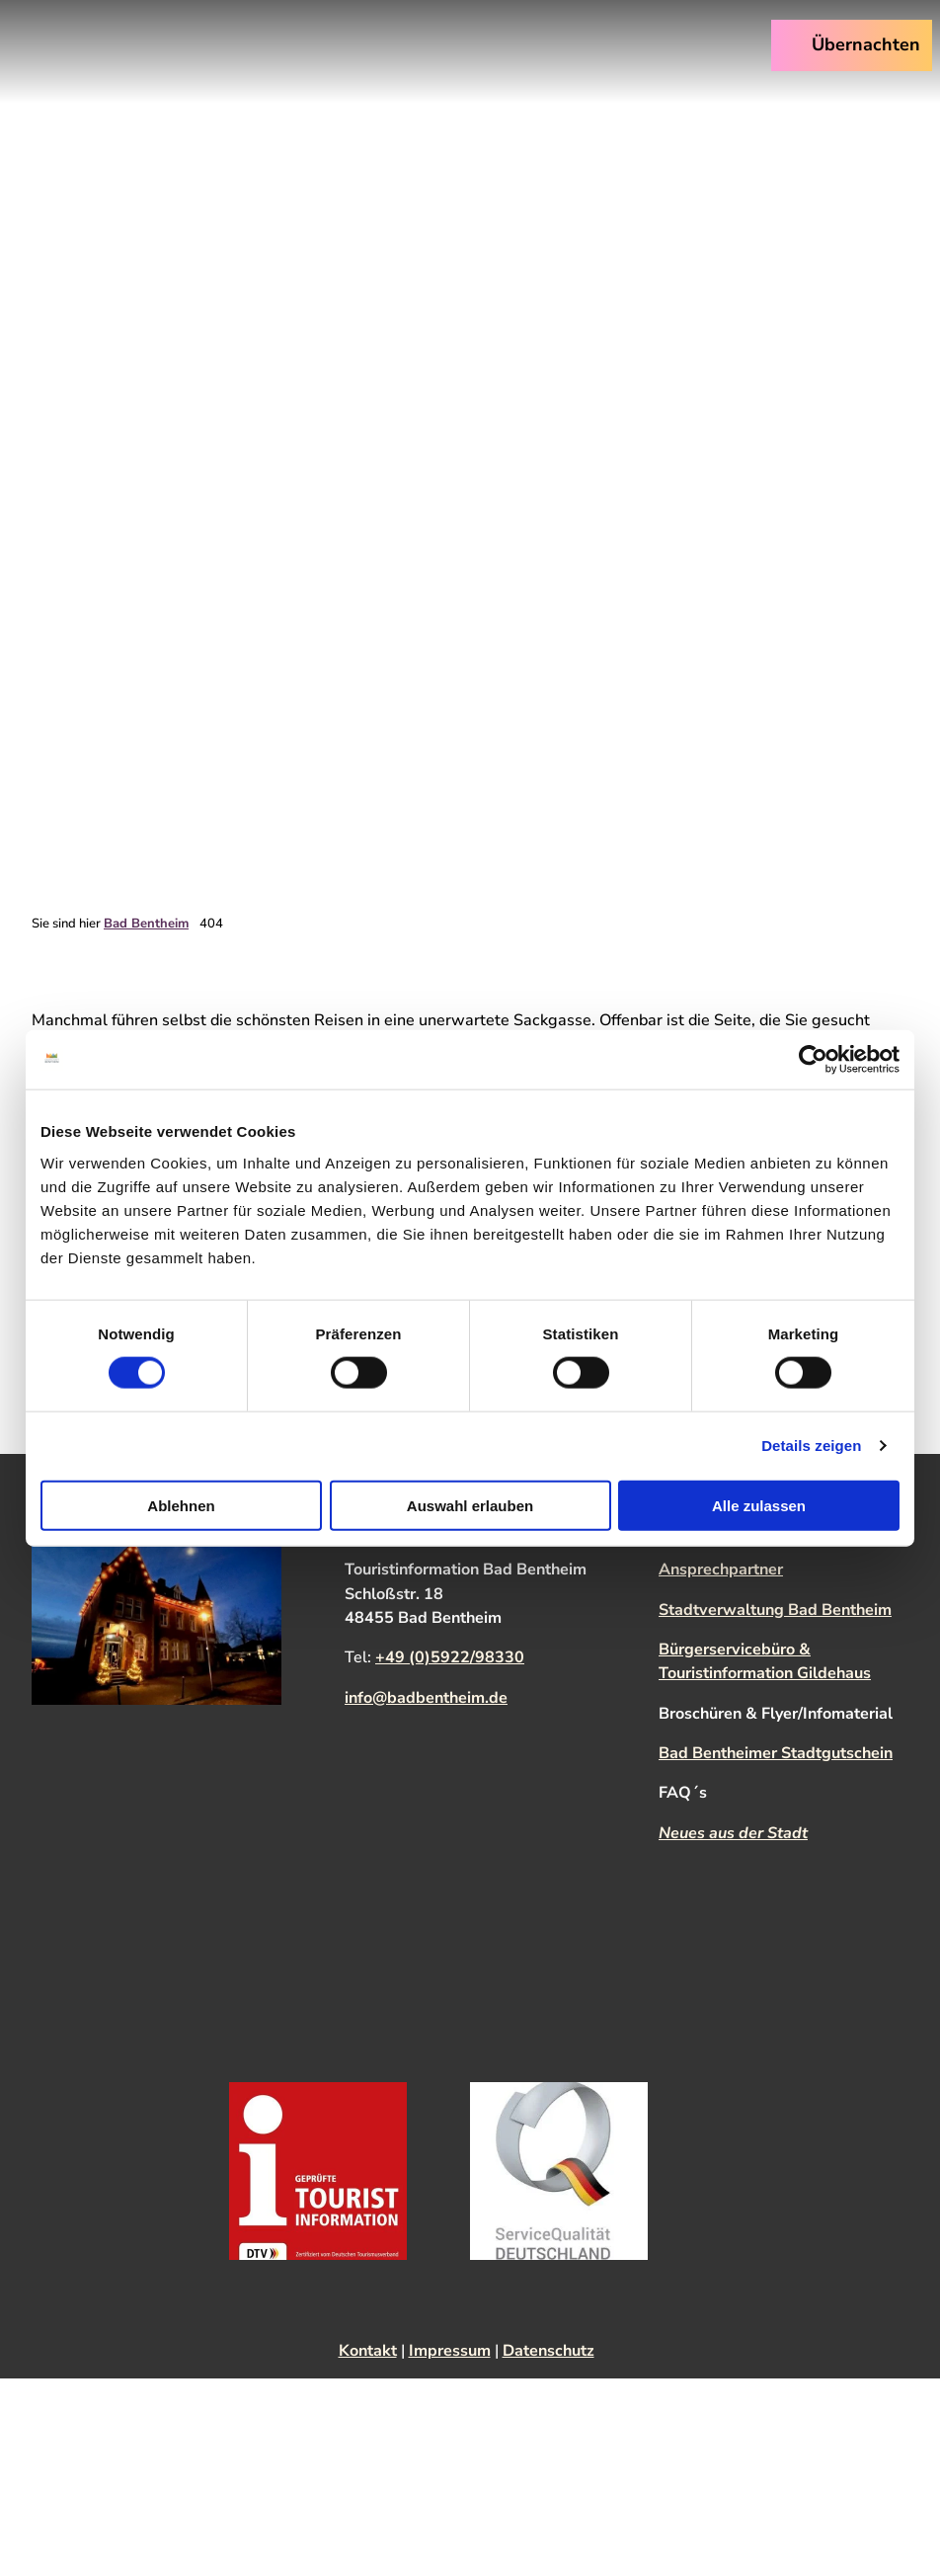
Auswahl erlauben (470, 1504)
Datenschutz (548, 2351)
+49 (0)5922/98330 (449, 1657)
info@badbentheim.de (426, 1697)
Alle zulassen (759, 1504)
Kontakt (368, 2351)
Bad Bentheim (146, 923)
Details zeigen (811, 1445)
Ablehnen (180, 1504)
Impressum (450, 2351)
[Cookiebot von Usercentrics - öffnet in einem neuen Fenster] (813, 1060)
